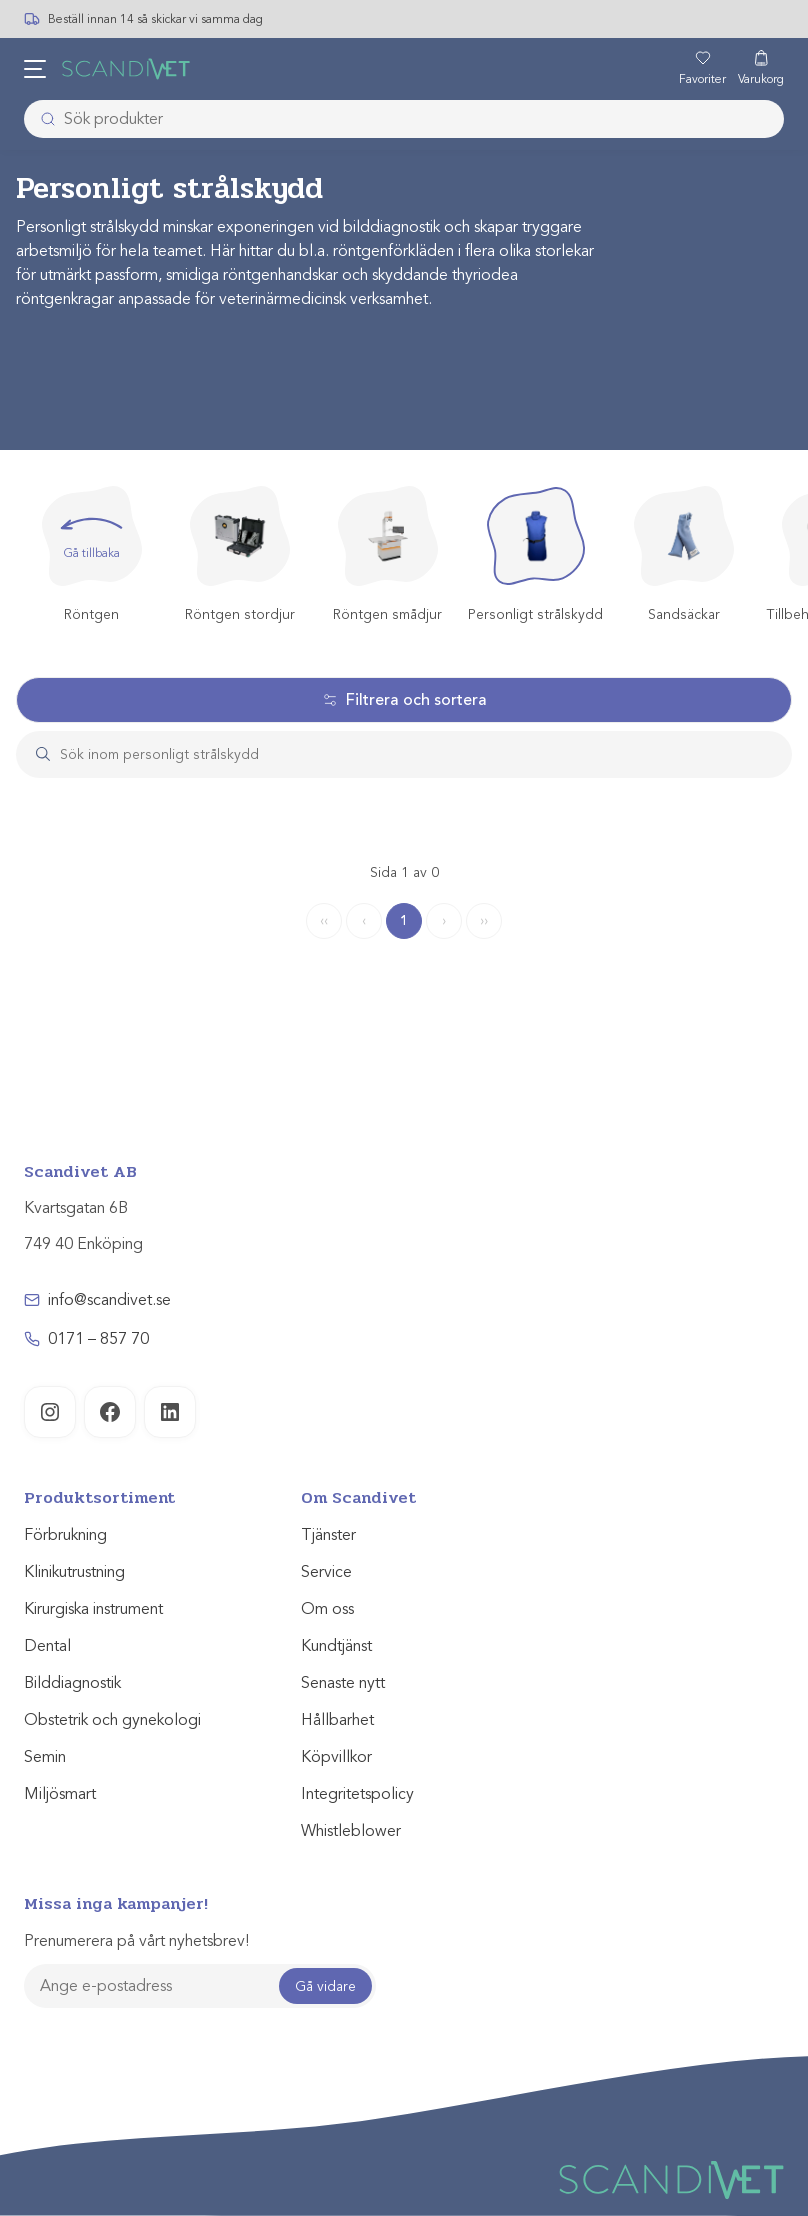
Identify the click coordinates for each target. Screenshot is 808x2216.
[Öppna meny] (35, 69)
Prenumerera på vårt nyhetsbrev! (136, 1941)
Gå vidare (325, 1986)
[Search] (423, 754)
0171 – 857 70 (98, 1339)
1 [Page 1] (404, 920)
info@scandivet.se (109, 1300)
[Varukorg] (761, 69)
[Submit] (42, 119)
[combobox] (404, 119)
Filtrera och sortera (404, 700)
